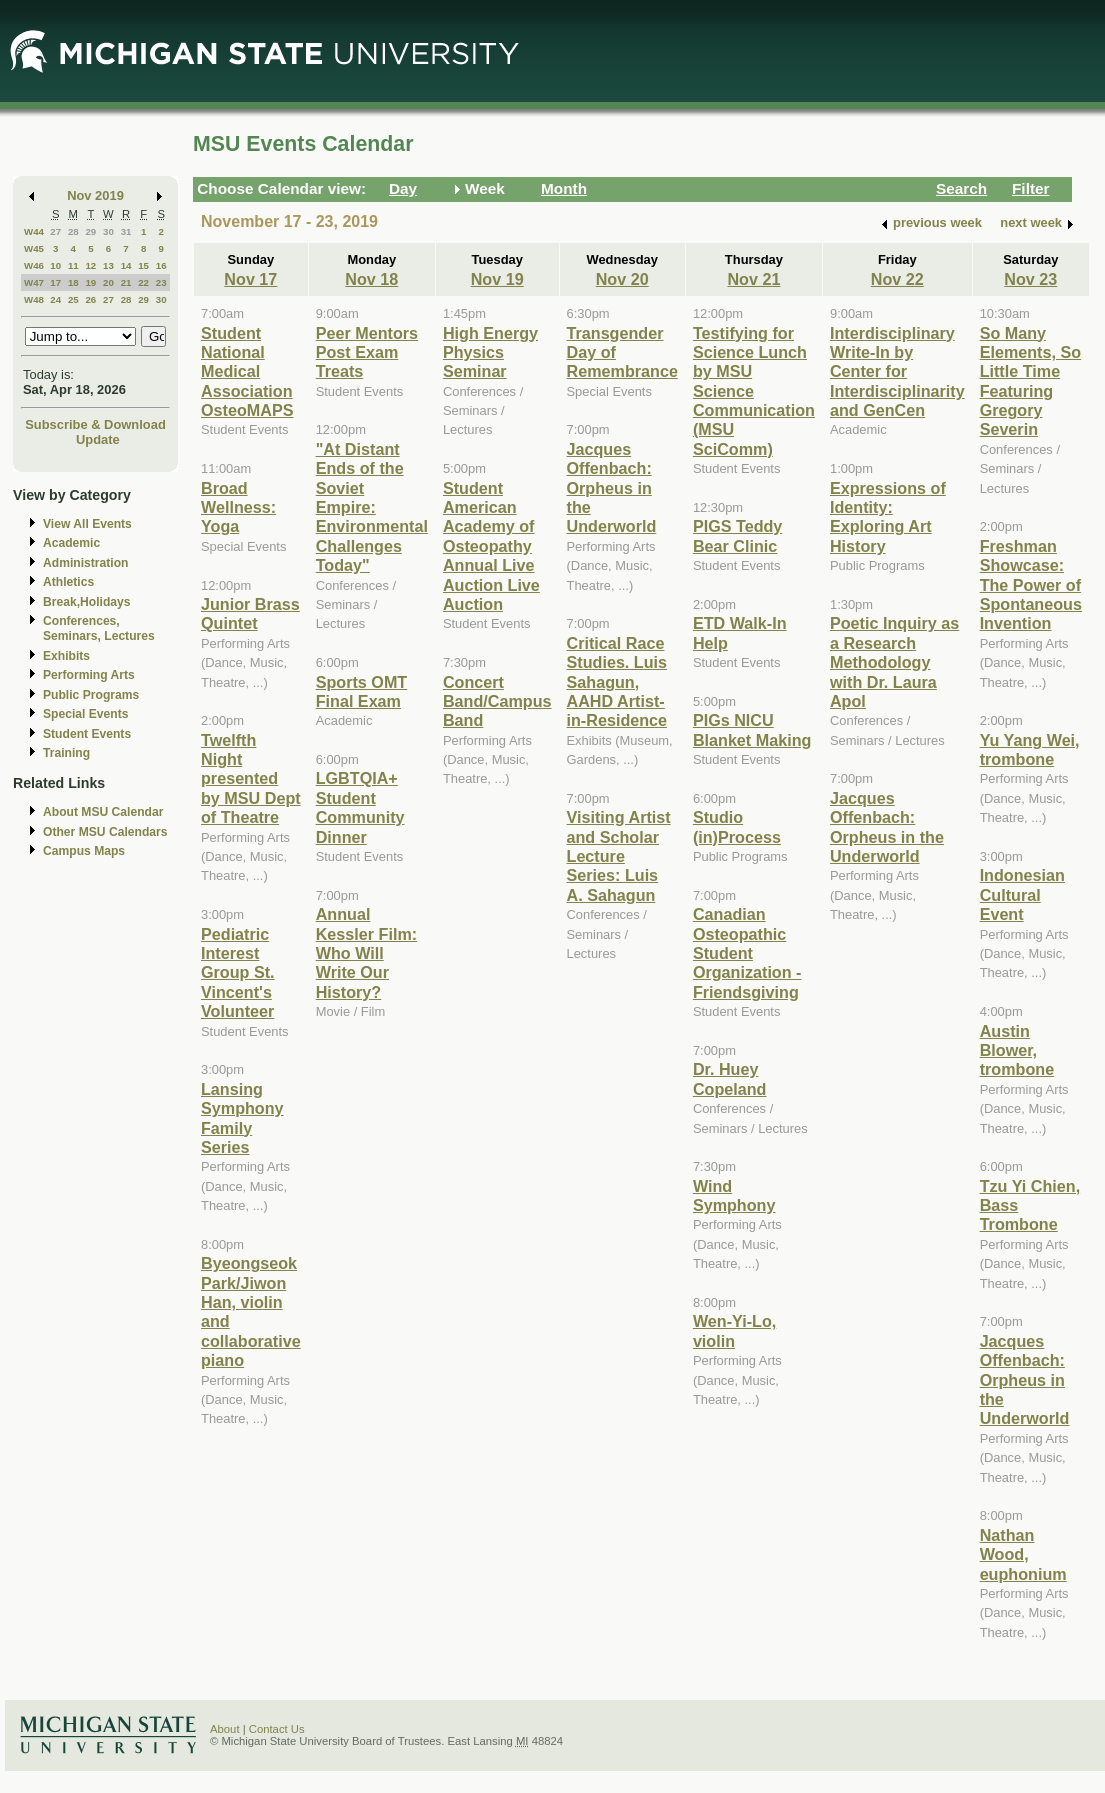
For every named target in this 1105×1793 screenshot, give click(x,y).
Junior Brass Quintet (250, 613)
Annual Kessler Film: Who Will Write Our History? (366, 953)
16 (161, 265)
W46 (34, 265)
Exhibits (66, 656)
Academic (71, 543)
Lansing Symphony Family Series (242, 1118)
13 (108, 265)
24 (55, 299)
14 (126, 265)
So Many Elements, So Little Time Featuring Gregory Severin (1030, 381)
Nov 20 (622, 279)
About (225, 1729)
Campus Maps (84, 851)
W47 (34, 282)
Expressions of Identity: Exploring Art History (888, 517)
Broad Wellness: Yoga (238, 507)
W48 (34, 299)
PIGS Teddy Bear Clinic (737, 535)
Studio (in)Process (737, 826)
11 (73, 265)
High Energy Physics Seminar (490, 352)
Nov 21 (753, 279)
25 (73, 299)
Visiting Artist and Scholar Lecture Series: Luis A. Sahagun (619, 856)
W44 (34, 231)
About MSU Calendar (103, 812)
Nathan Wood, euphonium (1023, 1554)
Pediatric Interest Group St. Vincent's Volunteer (238, 973)
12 (90, 265)
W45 (34, 248)
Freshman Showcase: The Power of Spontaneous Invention (1031, 585)
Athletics (68, 582)
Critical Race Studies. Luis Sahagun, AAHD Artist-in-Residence (617, 682)
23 (161, 282)
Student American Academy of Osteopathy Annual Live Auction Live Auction (491, 546)
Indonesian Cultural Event (1022, 894)
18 (73, 282)
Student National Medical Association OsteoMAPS (247, 372)
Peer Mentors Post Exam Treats (367, 352)
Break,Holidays (87, 602)
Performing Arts (89, 675)
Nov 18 (371, 279)
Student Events (87, 734)
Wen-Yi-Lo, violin (734, 1330)
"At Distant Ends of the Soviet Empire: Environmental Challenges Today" (372, 507)
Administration (85, 563)
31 (126, 231)
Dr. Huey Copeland (730, 1078)
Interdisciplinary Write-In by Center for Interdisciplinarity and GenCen (897, 372)
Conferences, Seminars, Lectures (99, 628)
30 (108, 231)
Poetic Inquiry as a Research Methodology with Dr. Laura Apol (894, 662)
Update (98, 439)
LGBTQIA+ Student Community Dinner (360, 807)
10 (55, 265)
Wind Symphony (734, 1195)
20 (108, 282)
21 (126, 282)
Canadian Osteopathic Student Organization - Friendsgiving (747, 953)
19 (90, 282)
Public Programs (91, 695)
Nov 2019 (95, 195)
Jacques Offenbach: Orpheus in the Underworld (612, 488)
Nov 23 (1030, 279)
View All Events (87, 524)
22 (143, 282)
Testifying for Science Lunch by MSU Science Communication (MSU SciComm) (754, 391)
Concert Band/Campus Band (497, 701)
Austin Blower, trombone (1017, 1050)
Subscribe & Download (95, 424)
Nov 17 (250, 279)
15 (143, 265)
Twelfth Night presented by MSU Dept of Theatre (251, 779)
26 (90, 299)
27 (55, 231)
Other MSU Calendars (105, 832)
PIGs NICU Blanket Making (752, 729)
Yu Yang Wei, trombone (1030, 749)
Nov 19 (497, 279)
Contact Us (277, 1729)
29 (90, 231)
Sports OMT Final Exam (362, 691)
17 (55, 282)
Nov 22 (897, 279)
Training (66, 753)
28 (73, 231)
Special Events (85, 714)
